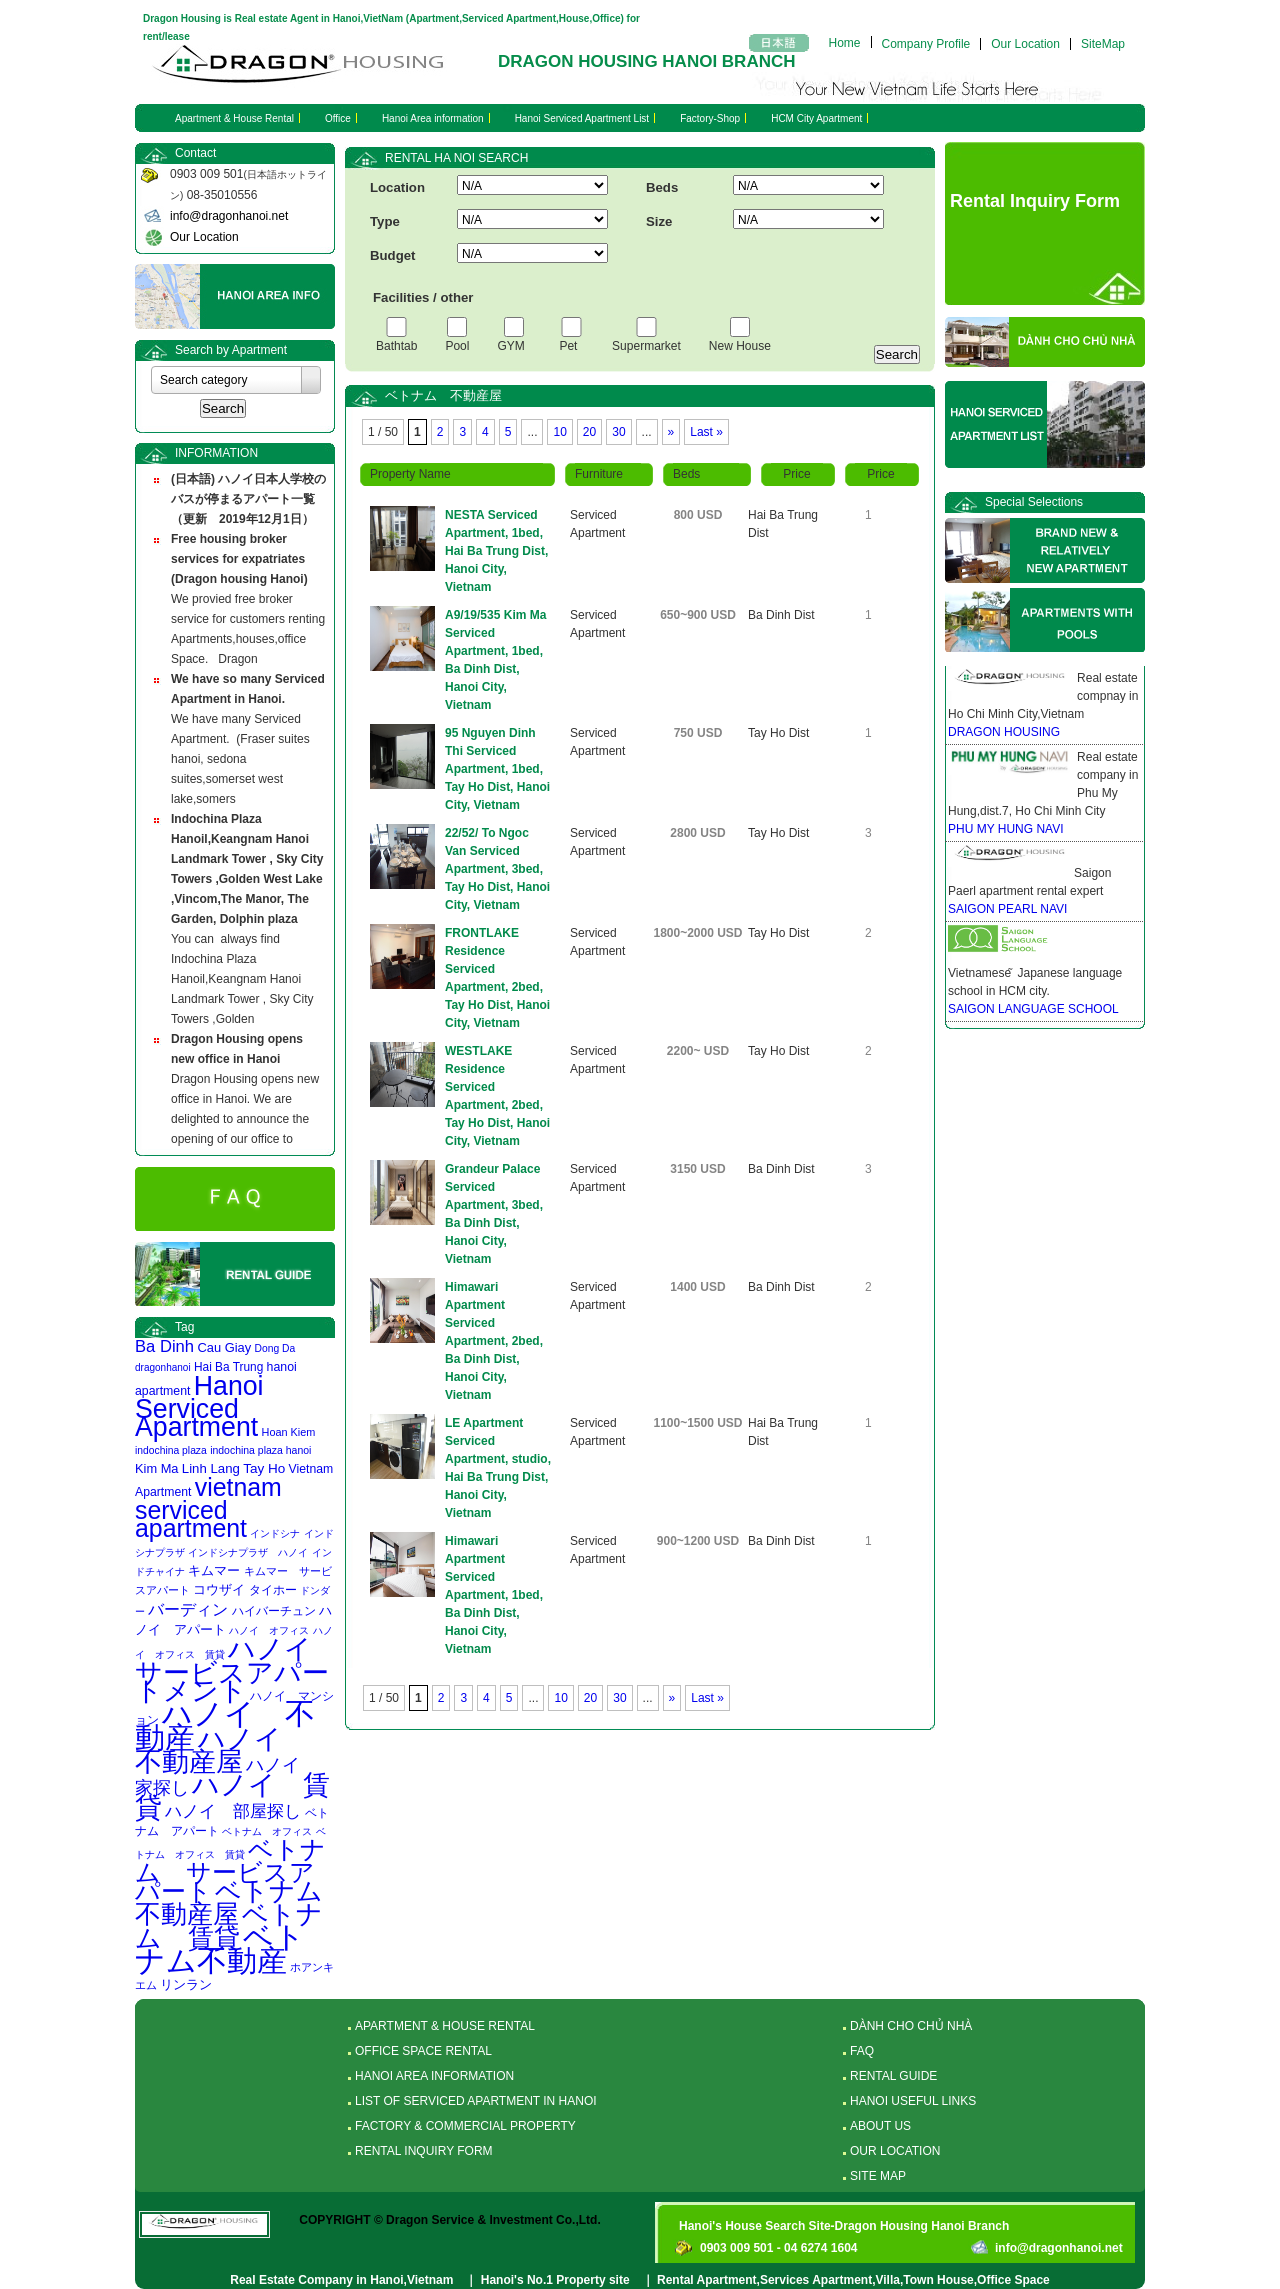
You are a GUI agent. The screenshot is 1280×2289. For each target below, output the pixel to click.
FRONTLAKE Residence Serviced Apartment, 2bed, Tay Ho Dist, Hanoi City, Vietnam (497, 978)
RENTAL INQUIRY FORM (424, 2151)
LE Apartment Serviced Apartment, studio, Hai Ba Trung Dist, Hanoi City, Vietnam (498, 1468)
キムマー (214, 1570)
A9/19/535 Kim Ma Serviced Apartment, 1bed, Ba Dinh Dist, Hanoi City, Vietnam (495, 660)
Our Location (1025, 44)
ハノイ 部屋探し (233, 1811)
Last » (706, 432)
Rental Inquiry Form (1035, 201)
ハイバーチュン (274, 1611)
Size (659, 221)
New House (740, 346)
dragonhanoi (163, 1367)
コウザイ (219, 1590)
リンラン (186, 1984)
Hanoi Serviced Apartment (199, 1406)
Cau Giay (224, 1347)
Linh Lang (211, 1468)
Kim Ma (156, 1468)
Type (385, 221)
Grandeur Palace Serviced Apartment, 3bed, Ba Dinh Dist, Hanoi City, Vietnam (494, 1214)
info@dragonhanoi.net (229, 216)
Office (338, 118)
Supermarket (646, 346)
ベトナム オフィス (267, 1831)
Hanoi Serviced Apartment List (582, 118)
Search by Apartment (231, 350)
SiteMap (1103, 44)
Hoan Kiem (289, 1432)
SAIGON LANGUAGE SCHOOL (1033, 1009)
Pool (457, 346)
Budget (392, 255)
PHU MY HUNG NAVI (1006, 829)
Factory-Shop (710, 118)
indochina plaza (171, 1450)
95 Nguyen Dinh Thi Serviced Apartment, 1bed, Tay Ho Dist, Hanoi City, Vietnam (497, 769)
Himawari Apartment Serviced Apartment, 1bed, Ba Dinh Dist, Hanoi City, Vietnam (494, 1595)
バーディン (188, 1609)
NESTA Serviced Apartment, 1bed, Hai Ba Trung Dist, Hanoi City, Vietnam (496, 551)
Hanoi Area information (433, 118)
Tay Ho (264, 1468)
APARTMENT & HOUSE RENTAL (445, 2026)
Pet (571, 346)
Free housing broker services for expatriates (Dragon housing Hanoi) (239, 559)
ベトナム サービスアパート (230, 1870)
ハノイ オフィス (269, 1630)
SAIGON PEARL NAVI (1007, 909)
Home (845, 42)
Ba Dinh (164, 1346)
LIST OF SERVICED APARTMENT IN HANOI (476, 2101)
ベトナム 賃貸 (229, 1926)
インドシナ (275, 1533)
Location (397, 187)
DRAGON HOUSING (1004, 732)
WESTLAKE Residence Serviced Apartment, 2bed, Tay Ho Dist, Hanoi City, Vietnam (497, 1096)
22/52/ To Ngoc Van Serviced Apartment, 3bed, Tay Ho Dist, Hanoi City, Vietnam (497, 869)
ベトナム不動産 (220, 1948)
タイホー (273, 1590)
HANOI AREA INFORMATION (434, 2076)
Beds (662, 187)
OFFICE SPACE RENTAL (423, 2051)
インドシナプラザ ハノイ (248, 1552)
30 (618, 432)
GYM (514, 346)
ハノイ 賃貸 (232, 1796)
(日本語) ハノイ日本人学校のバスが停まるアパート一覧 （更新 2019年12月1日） (249, 499)
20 (589, 432)
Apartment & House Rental (234, 118)
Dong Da (275, 1348)
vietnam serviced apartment (208, 1507)
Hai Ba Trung (228, 1367)
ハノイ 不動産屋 (222, 1750)
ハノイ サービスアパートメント (237, 1670)
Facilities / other (423, 297)
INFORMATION (216, 453)
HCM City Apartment (816, 118)
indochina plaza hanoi (260, 1450)
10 (559, 432)
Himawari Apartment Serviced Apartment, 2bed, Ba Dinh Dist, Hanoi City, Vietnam (494, 1341)
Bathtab (396, 346)
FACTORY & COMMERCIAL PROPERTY (465, 2126)
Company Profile (926, 44)
